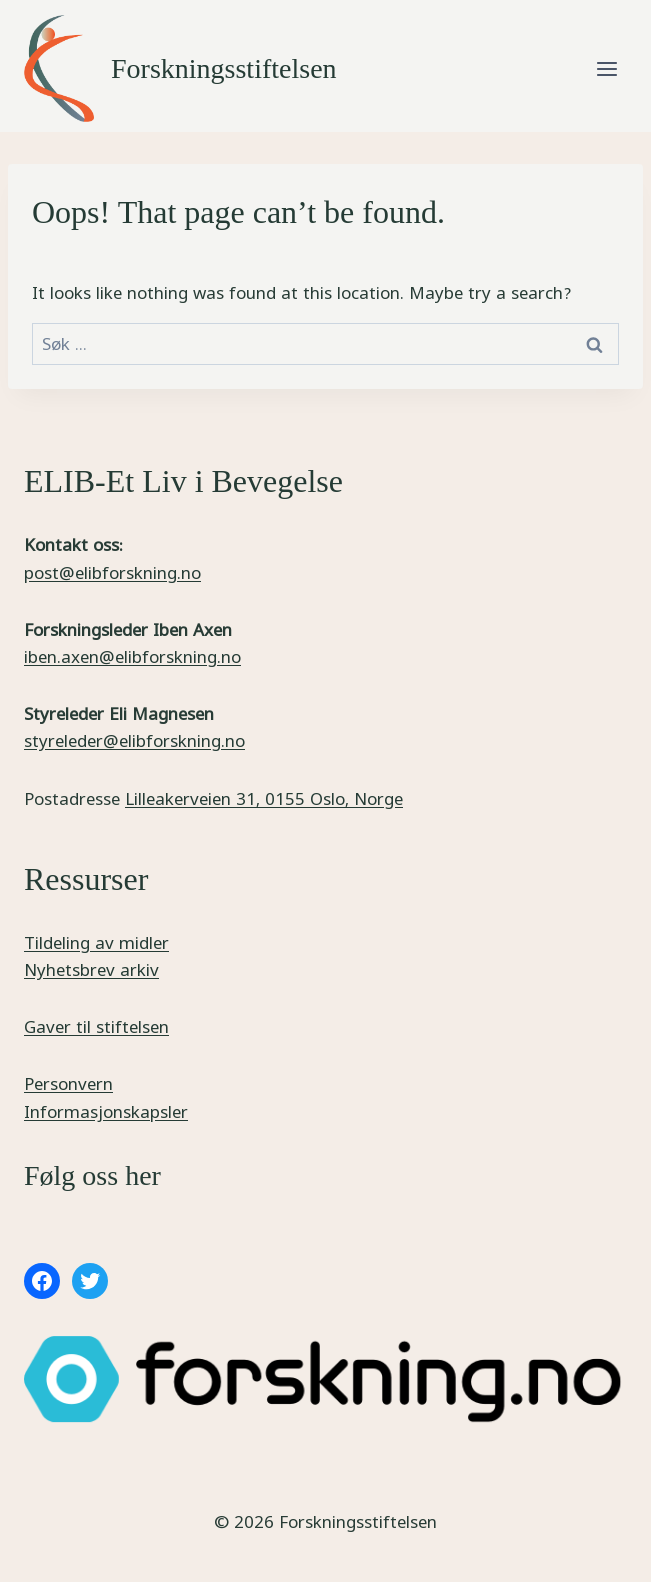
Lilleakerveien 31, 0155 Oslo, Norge (264, 798)
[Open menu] (606, 68)
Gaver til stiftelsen (96, 1026)
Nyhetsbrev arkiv (91, 969)
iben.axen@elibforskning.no (132, 656)
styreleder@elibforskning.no (134, 740)
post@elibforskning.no (112, 572)
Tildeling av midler (96, 942)
